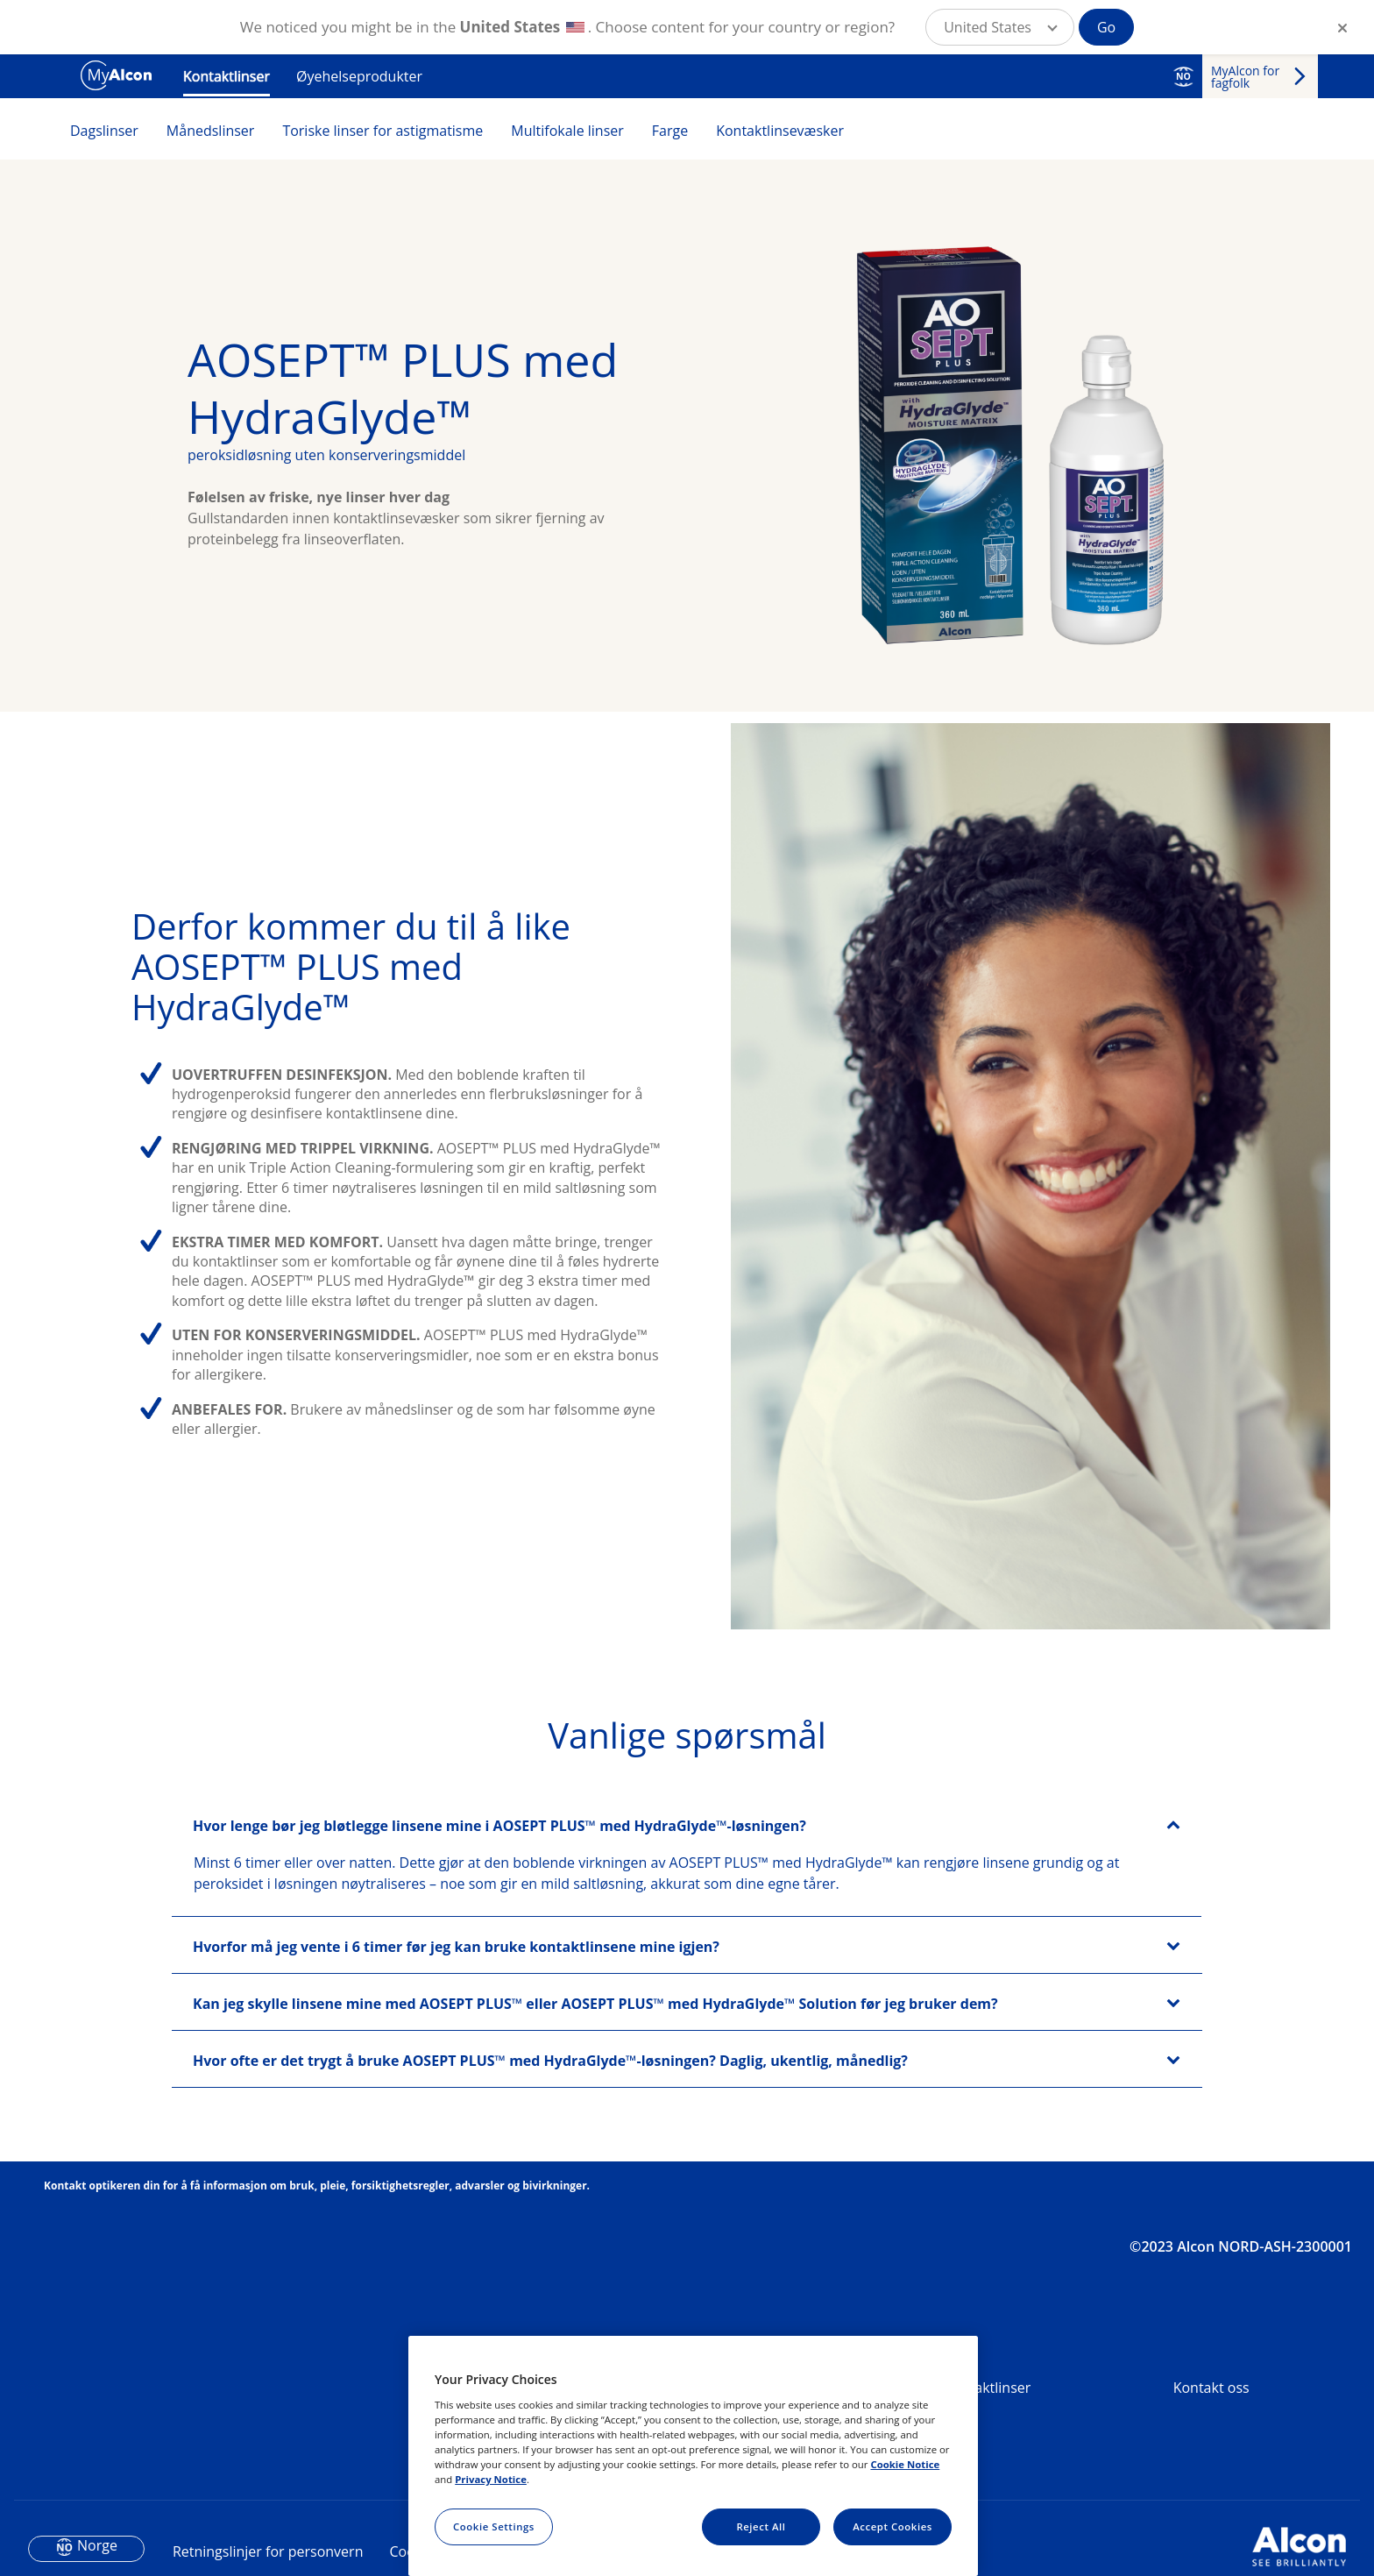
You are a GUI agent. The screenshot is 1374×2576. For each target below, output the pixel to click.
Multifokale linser (567, 130)
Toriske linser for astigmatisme (382, 130)
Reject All (760, 2526)
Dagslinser (104, 130)
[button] (999, 27)
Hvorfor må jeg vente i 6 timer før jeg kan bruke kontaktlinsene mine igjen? (456, 2025)
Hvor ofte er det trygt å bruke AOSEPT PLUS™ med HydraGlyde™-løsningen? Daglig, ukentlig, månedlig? (550, 2139)
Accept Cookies (892, 2526)
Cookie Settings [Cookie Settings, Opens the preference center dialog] (494, 2526)
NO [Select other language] (1183, 76)
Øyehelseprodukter (359, 76)
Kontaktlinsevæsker (780, 130)
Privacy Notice (491, 2479)
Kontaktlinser (226, 76)
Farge (670, 130)
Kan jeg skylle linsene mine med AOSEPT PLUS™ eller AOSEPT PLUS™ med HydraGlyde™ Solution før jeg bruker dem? (595, 2082)
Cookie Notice (904, 2464)
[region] (693, 2456)
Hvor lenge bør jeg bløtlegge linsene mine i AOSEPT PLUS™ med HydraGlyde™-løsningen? (499, 1904)
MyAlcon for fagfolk (1245, 76)
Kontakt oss (1211, 2466)
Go (1106, 27)
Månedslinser (210, 130)
